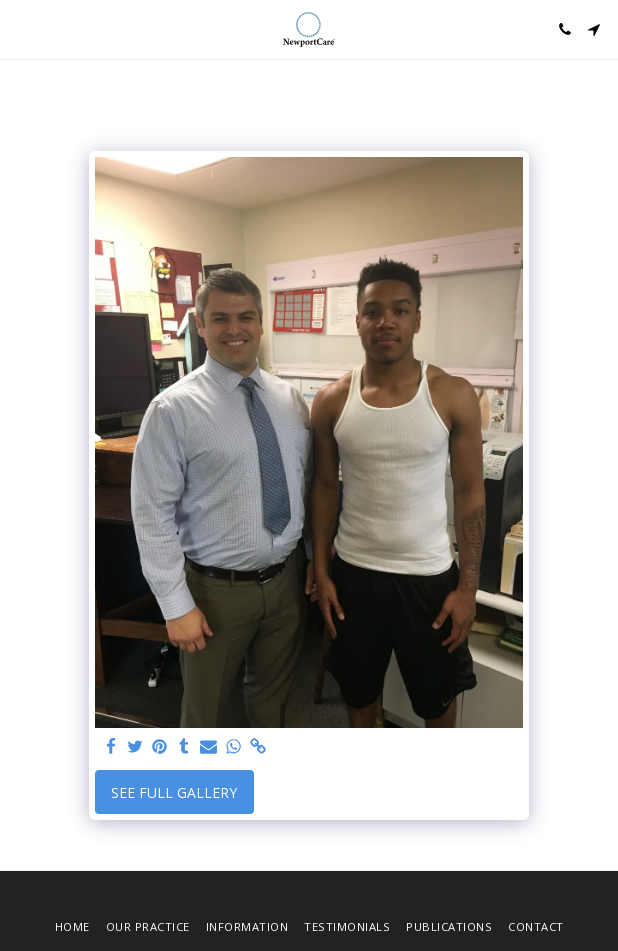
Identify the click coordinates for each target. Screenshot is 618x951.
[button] (22, 28)
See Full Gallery (174, 792)
